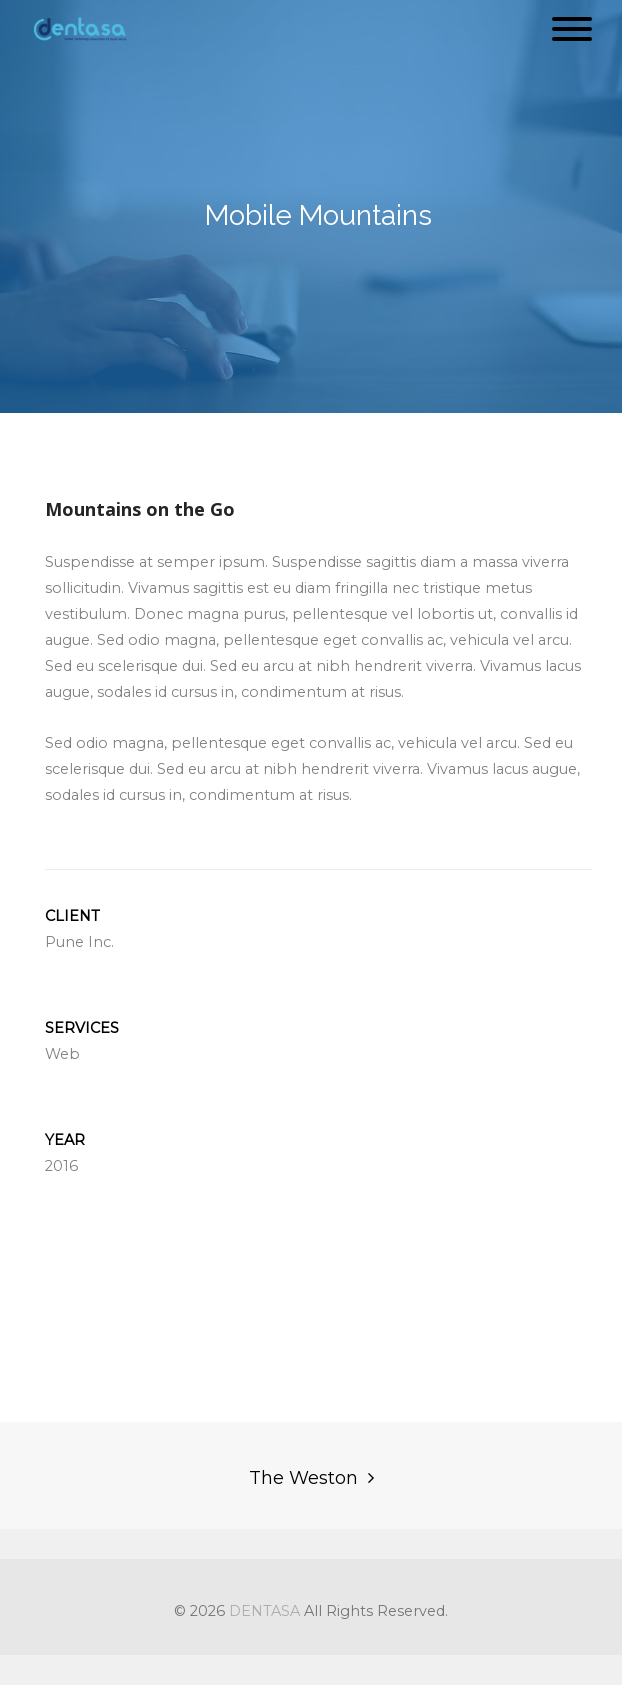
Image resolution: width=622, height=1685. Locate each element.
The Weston (303, 1478)
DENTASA (264, 1611)
